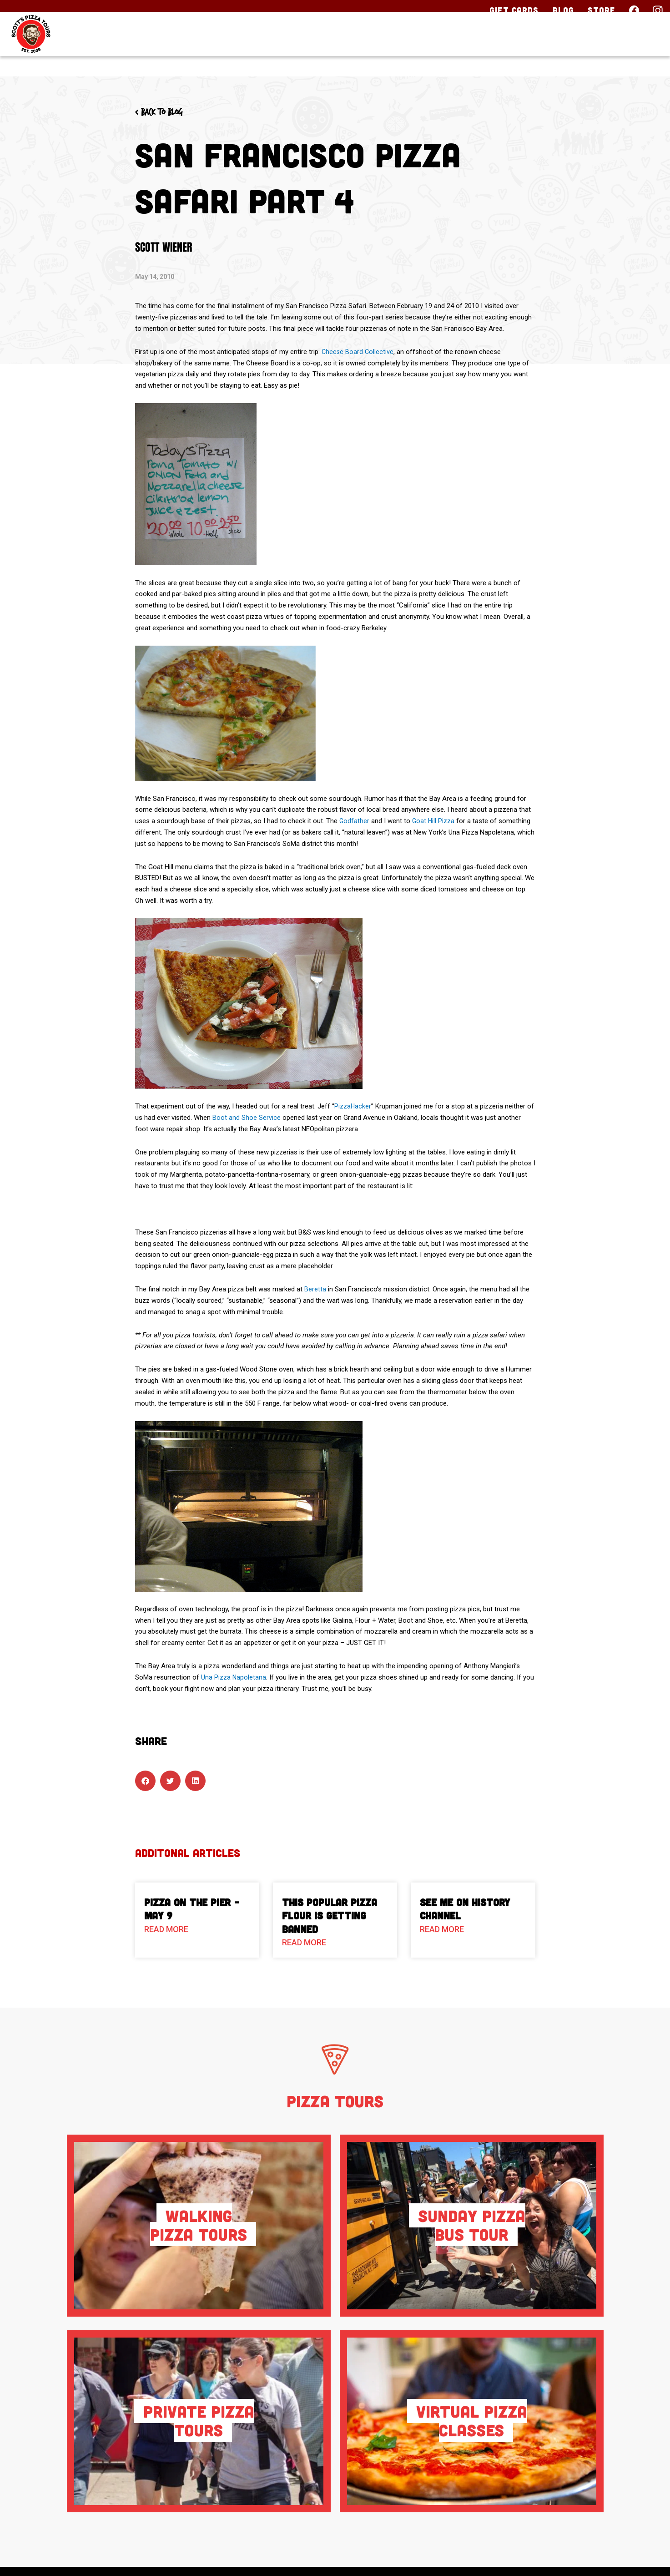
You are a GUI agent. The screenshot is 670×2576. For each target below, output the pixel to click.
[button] (145, 1781)
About (559, 48)
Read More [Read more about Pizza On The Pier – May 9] (166, 1929)
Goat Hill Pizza (435, 821)
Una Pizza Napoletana (234, 1677)
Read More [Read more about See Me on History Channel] (442, 1929)
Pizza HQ (490, 48)
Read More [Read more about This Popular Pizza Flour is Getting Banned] (304, 1942)
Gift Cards (514, 10)
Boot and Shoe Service (246, 1117)
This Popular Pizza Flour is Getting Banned (329, 1915)
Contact (629, 48)
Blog (563, 10)
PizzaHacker (353, 1106)
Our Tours (407, 48)
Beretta (315, 1289)
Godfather (354, 821)
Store (601, 10)
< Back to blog (165, 112)
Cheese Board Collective (358, 352)
